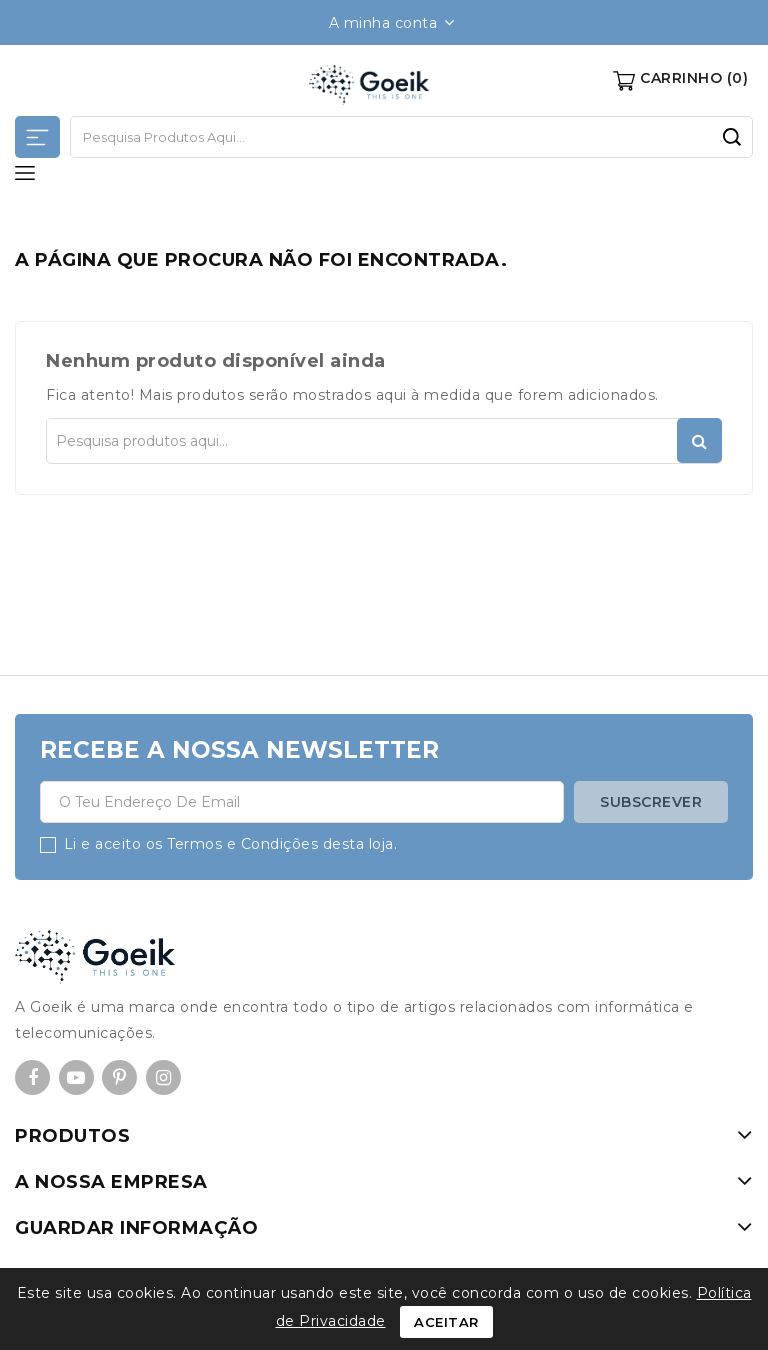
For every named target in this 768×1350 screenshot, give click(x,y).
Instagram (163, 1079)
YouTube (76, 1079)
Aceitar (446, 1322)
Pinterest (119, 1079)
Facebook (32, 1079)
